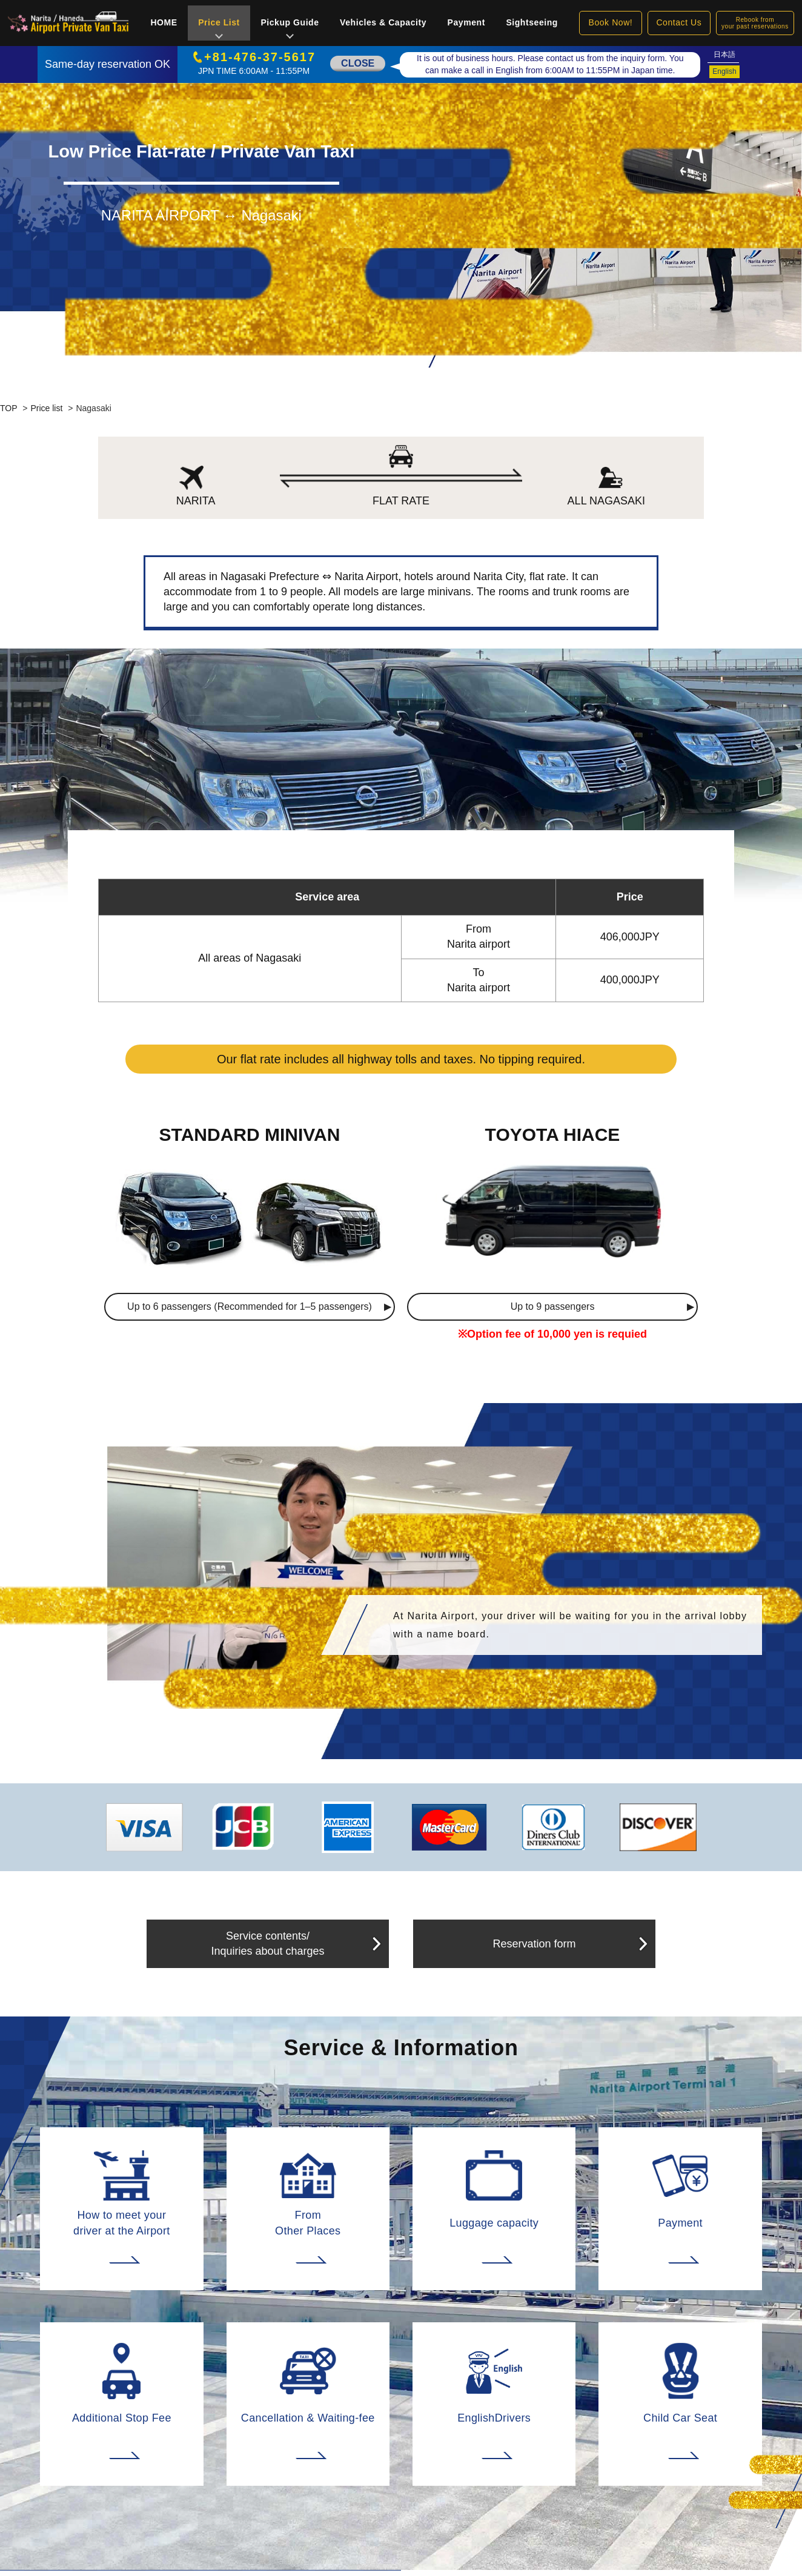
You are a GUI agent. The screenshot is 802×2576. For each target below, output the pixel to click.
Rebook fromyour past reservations (755, 23)
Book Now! (611, 22)
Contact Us (678, 22)
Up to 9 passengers (553, 1306)
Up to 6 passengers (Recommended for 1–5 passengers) (249, 1306)
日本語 (724, 54)
